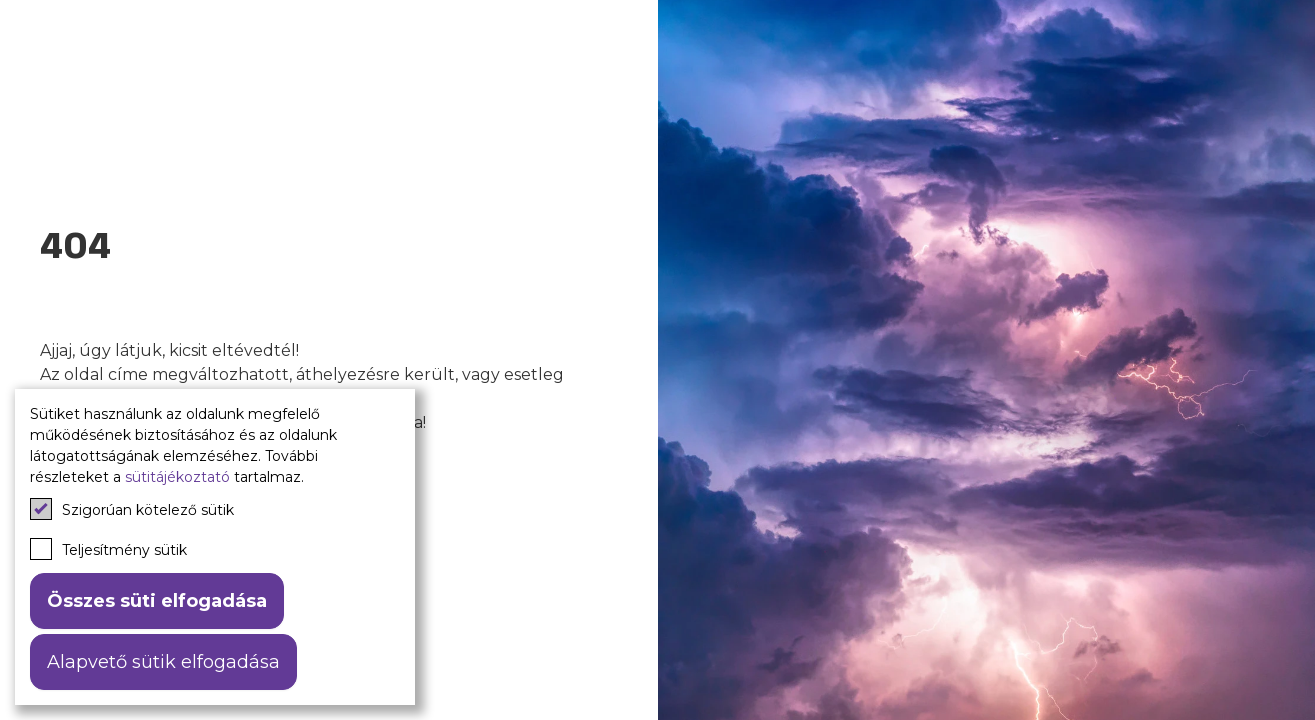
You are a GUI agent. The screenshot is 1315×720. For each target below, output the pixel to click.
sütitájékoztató (177, 477)
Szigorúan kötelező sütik (132, 509)
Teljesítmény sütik (108, 549)
